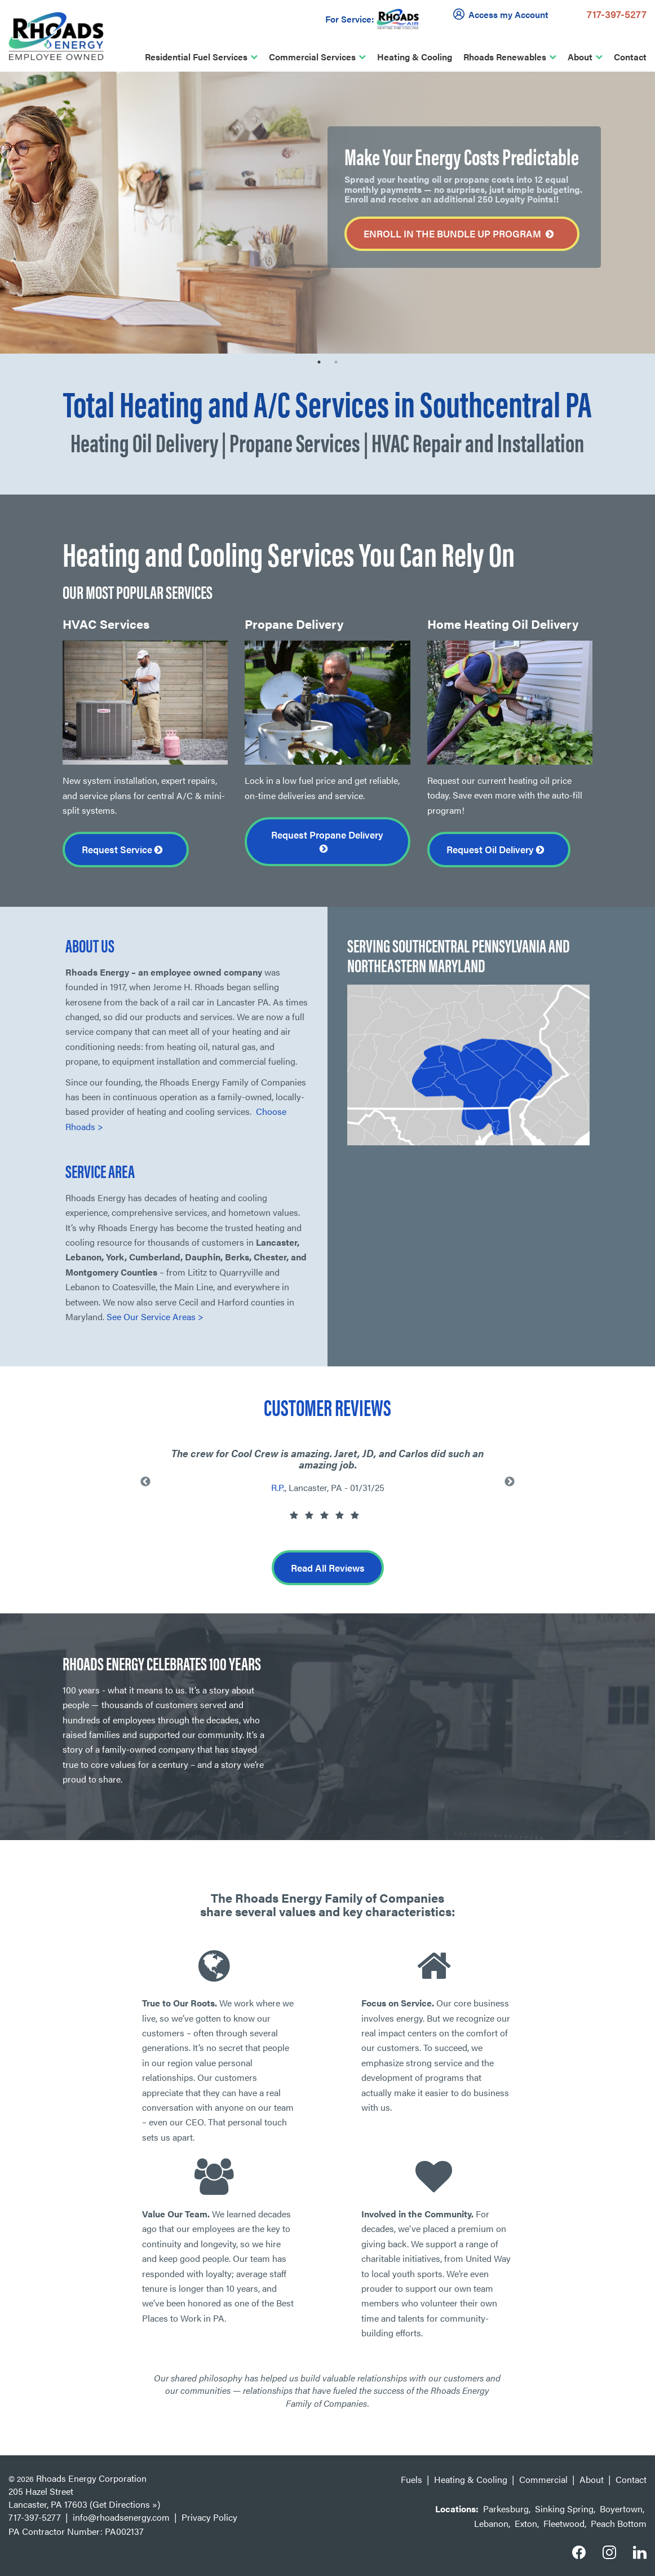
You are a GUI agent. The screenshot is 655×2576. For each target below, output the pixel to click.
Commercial (543, 2479)
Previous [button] (145, 1482)
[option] (327, 213)
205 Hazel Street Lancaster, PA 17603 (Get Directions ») (84, 2498)
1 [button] (319, 362)
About (580, 56)
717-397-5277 (617, 13)
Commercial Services (312, 56)
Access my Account (502, 14)
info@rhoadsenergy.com (121, 2517)
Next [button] (509, 1482)
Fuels (411, 2479)
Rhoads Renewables (504, 56)
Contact (630, 56)
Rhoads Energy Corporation (91, 2478)
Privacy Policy (209, 2517)
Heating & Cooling (414, 56)
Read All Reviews (328, 1567)
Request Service (126, 849)
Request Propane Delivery (327, 841)
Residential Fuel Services (196, 56)
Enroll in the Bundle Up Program (462, 234)
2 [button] (336, 362)
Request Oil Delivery (498, 849)
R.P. (278, 1487)
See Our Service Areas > (155, 1316)
